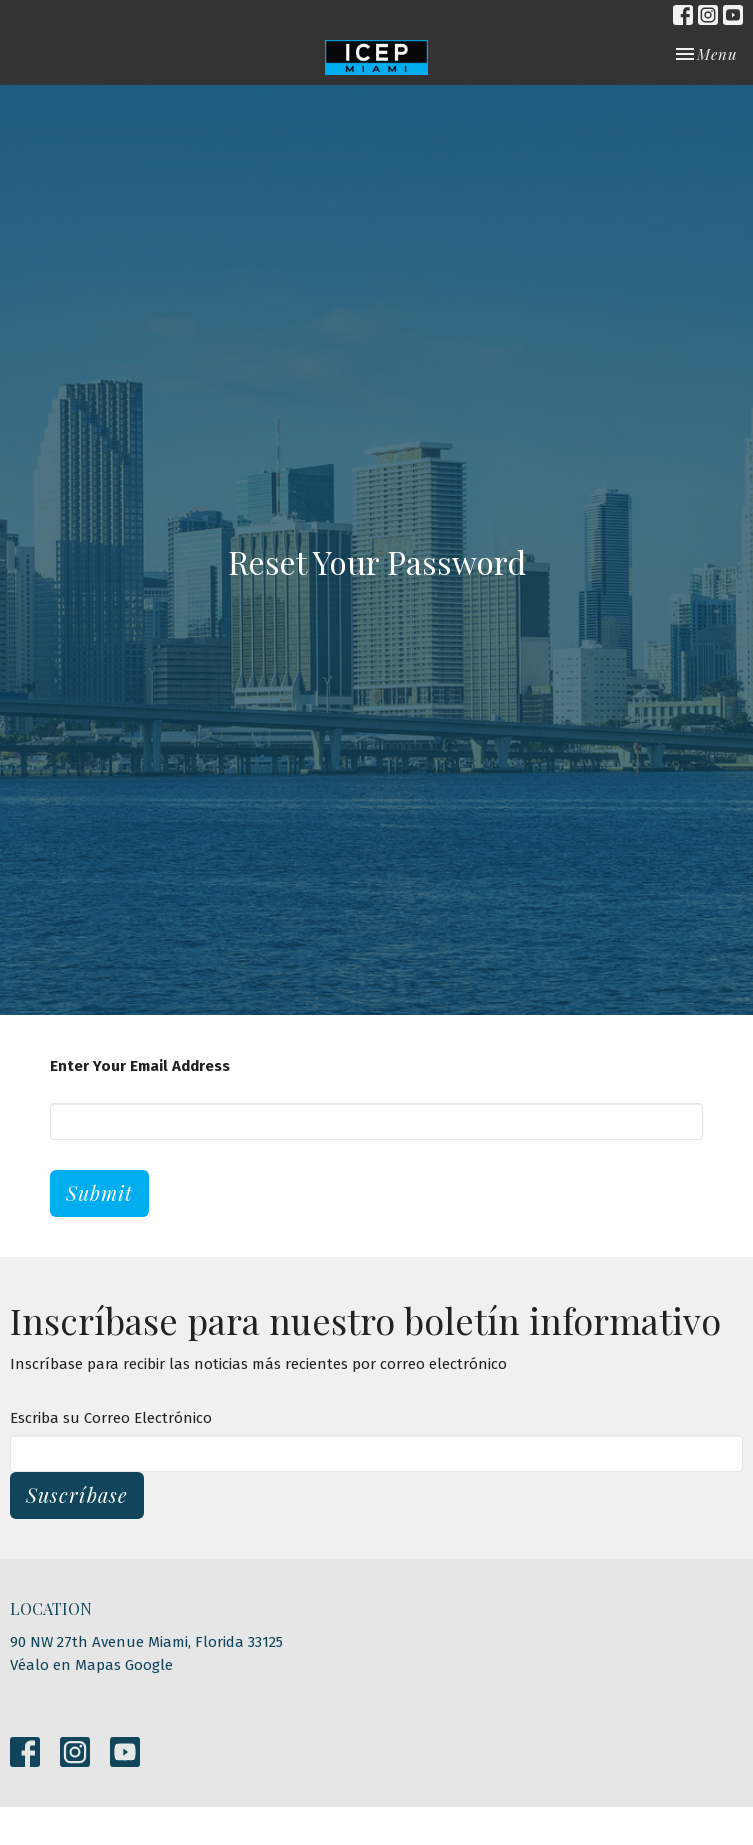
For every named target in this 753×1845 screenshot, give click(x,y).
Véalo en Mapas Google (91, 1665)
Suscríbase (77, 1494)
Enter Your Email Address (140, 1066)
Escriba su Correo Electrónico (111, 1418)
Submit (99, 1192)
